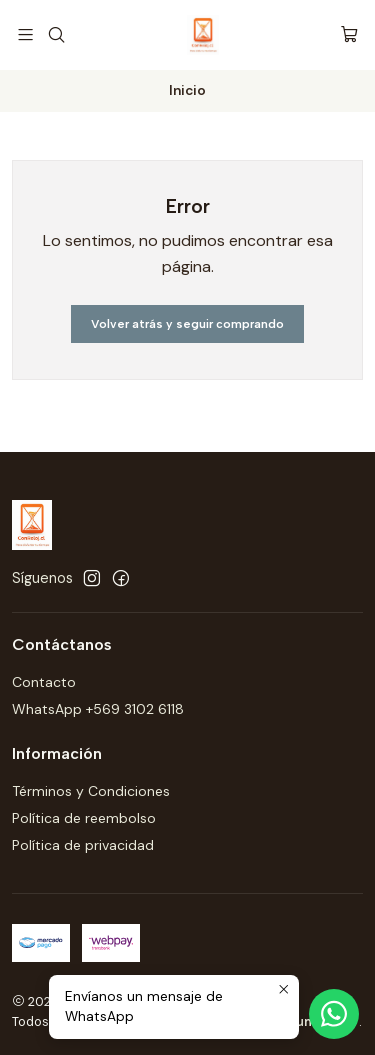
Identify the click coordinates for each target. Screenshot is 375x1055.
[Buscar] (55, 34)
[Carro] (349, 34)
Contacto (44, 682)
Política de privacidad (83, 845)
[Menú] (25, 34)
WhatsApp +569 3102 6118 (98, 709)
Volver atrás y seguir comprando (187, 324)
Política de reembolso (84, 818)
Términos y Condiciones (91, 791)
